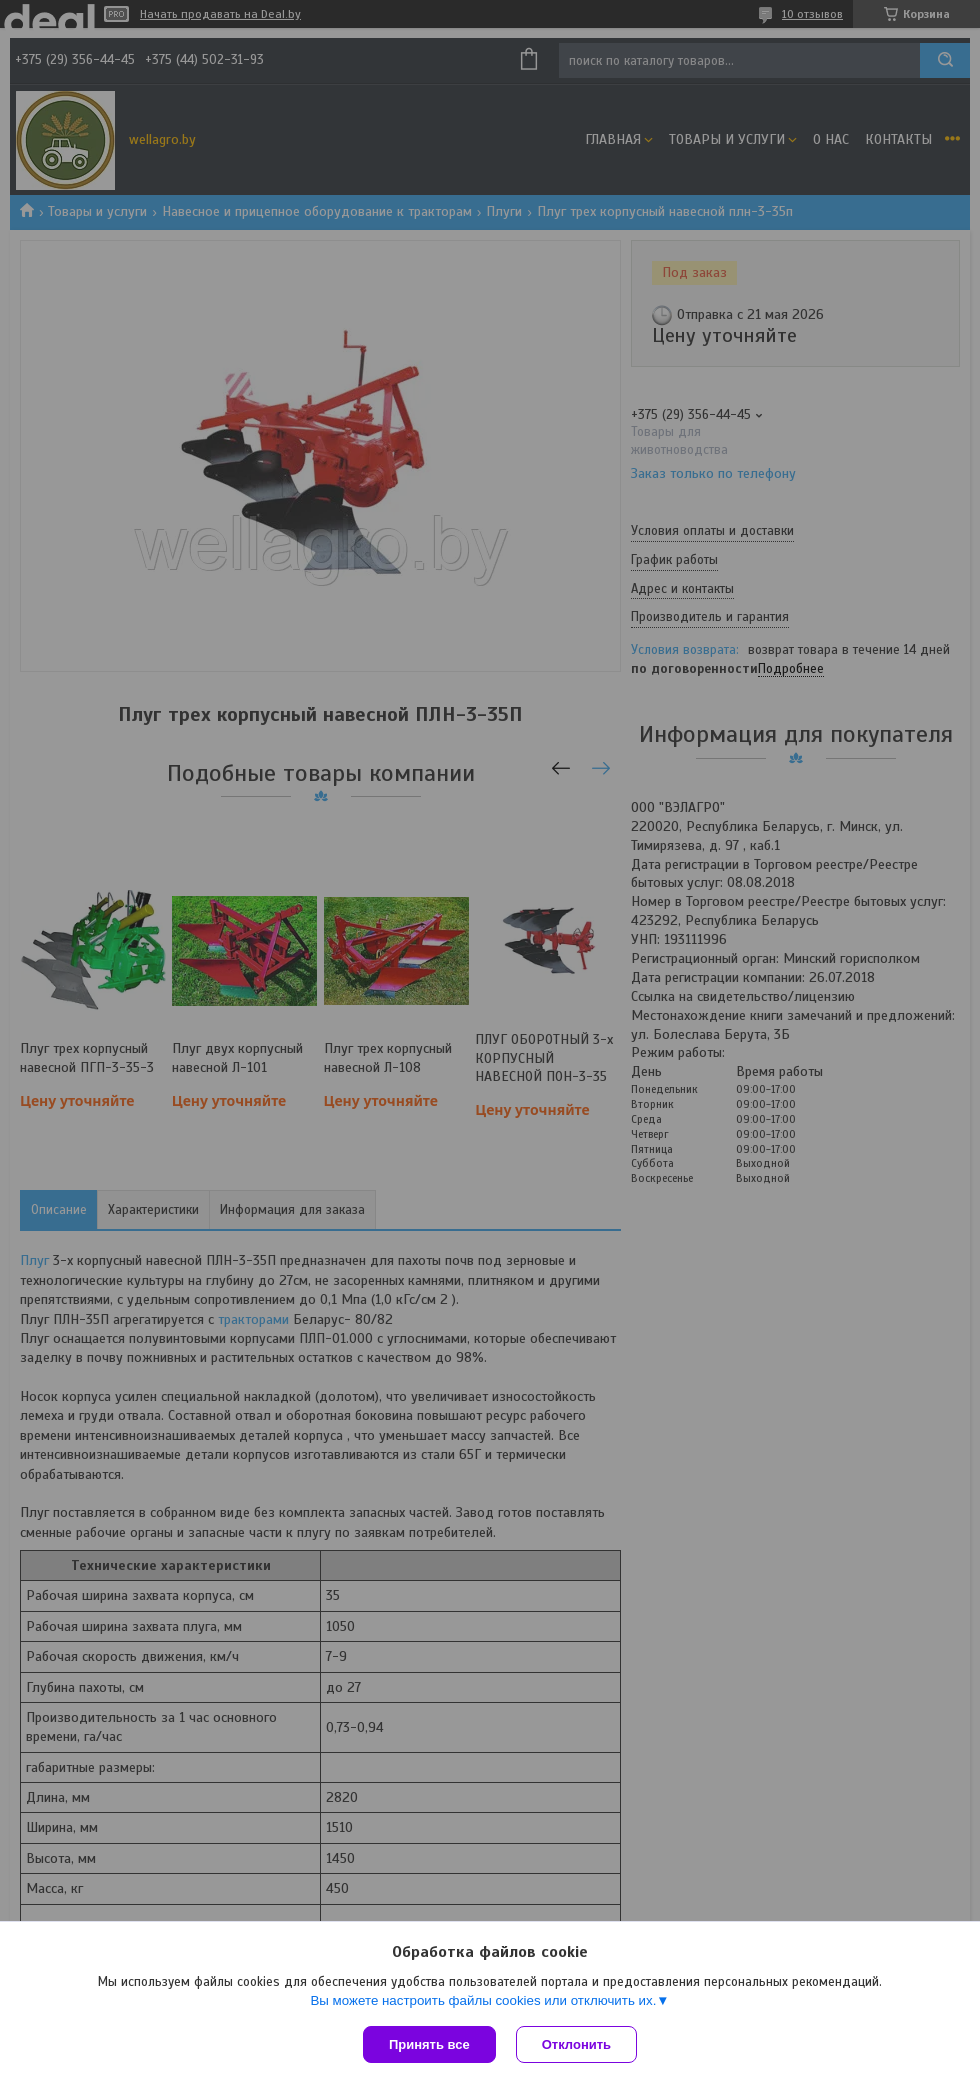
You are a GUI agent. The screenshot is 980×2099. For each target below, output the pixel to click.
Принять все (429, 2044)
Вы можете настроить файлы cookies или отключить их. (483, 2000)
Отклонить (576, 2044)
